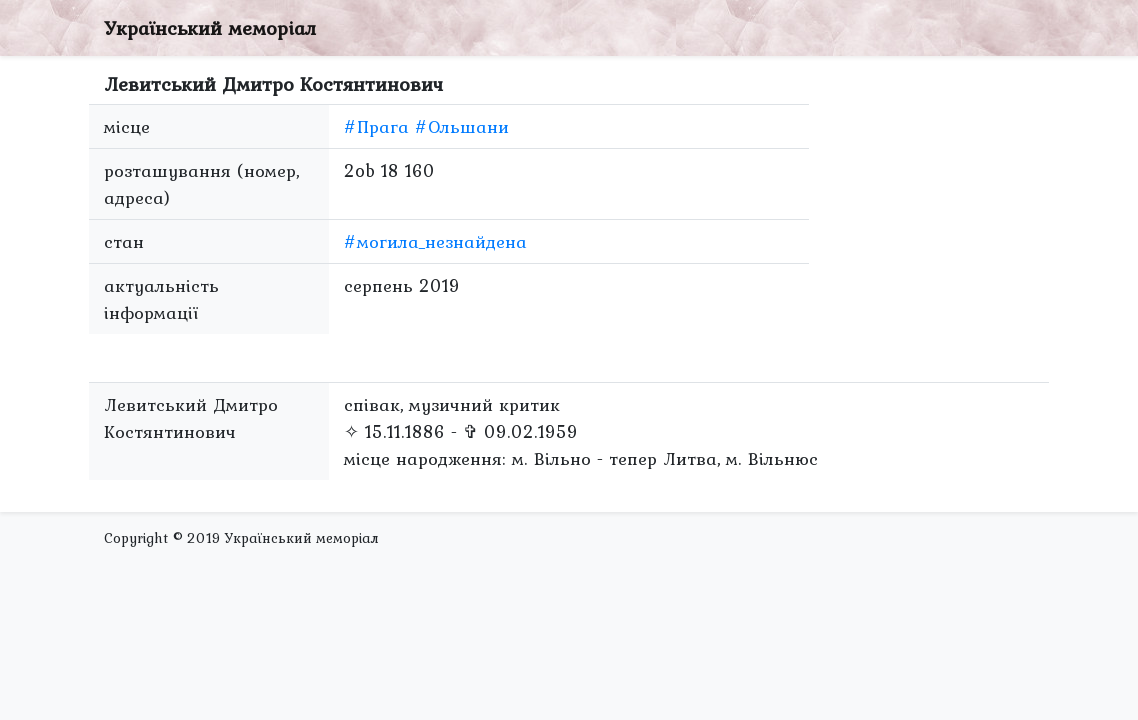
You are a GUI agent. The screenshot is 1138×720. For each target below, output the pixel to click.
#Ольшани (462, 126)
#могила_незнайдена (435, 241)
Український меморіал (210, 28)
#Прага (376, 126)
